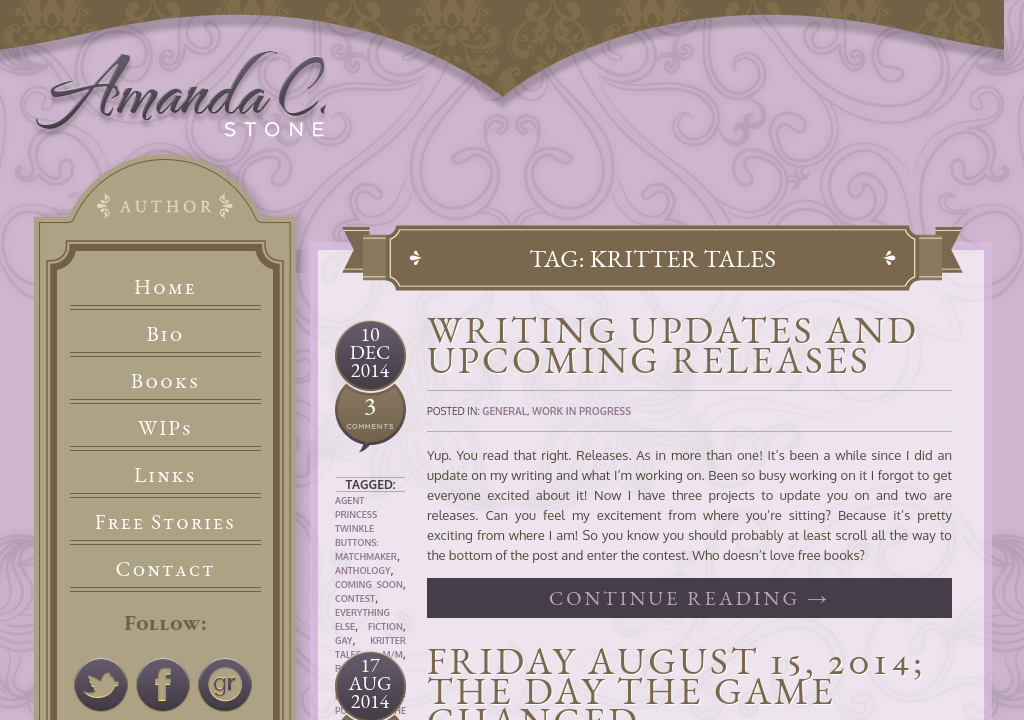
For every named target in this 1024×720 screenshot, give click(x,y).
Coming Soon (369, 584)
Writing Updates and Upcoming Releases (673, 344)
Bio (166, 333)
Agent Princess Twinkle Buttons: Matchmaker (366, 528)
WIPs (165, 427)
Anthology (362, 570)
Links (165, 474)
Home (165, 286)
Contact (166, 568)
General (504, 411)
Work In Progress (581, 411)
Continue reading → (689, 598)
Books (165, 380)
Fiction (385, 626)
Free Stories (166, 521)
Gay (344, 640)
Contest (355, 598)
